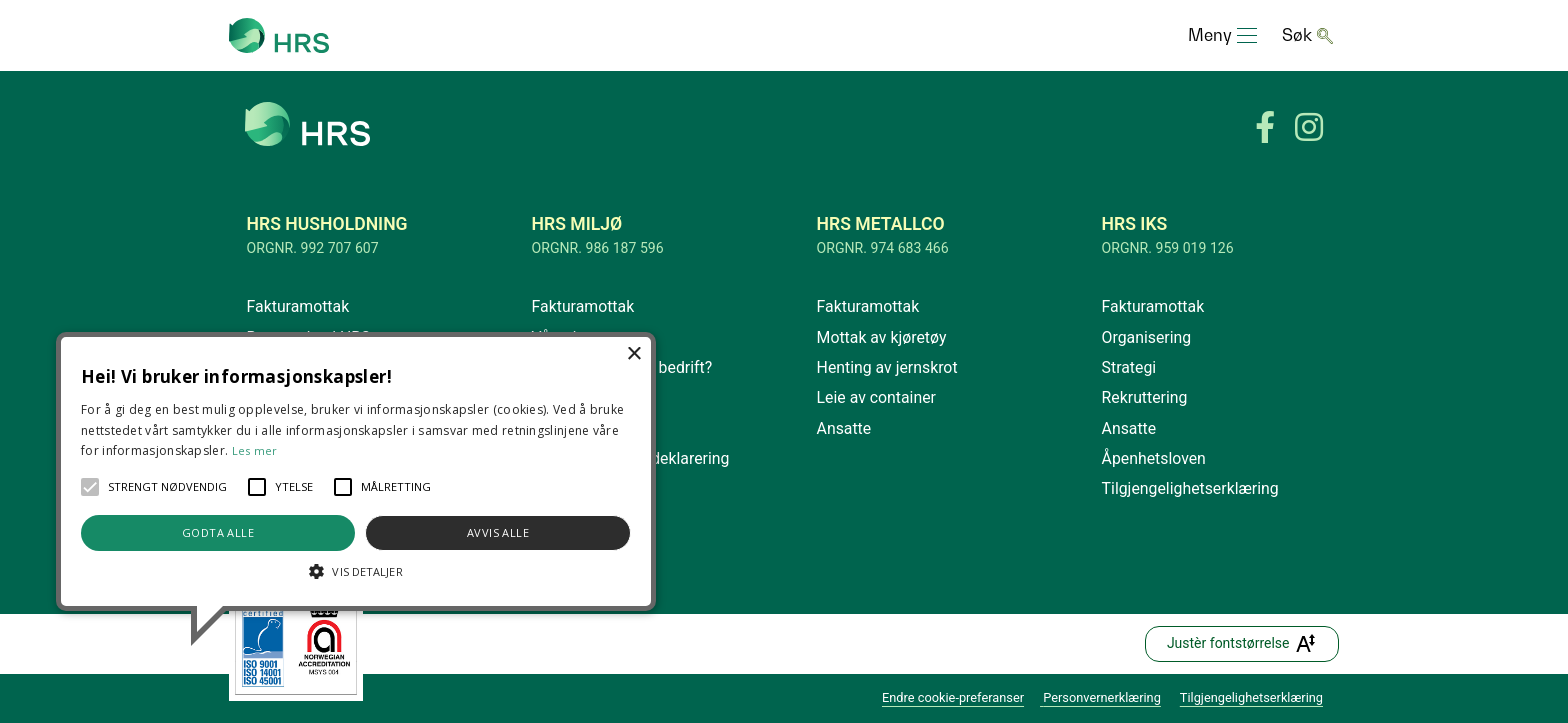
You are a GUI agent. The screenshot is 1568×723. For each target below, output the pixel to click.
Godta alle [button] (218, 532)
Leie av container (876, 397)
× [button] (633, 354)
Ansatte (844, 428)
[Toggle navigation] (1222, 35)
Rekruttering (1145, 397)
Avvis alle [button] (498, 532)
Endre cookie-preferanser (953, 697)
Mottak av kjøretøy (882, 337)
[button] (90, 487)
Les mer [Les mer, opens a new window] (255, 450)
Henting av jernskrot (887, 367)
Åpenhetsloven (1154, 458)
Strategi (1129, 367)
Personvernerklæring (1102, 697)
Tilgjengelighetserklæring (1190, 488)
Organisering (1147, 337)
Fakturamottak (298, 306)
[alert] (356, 471)
